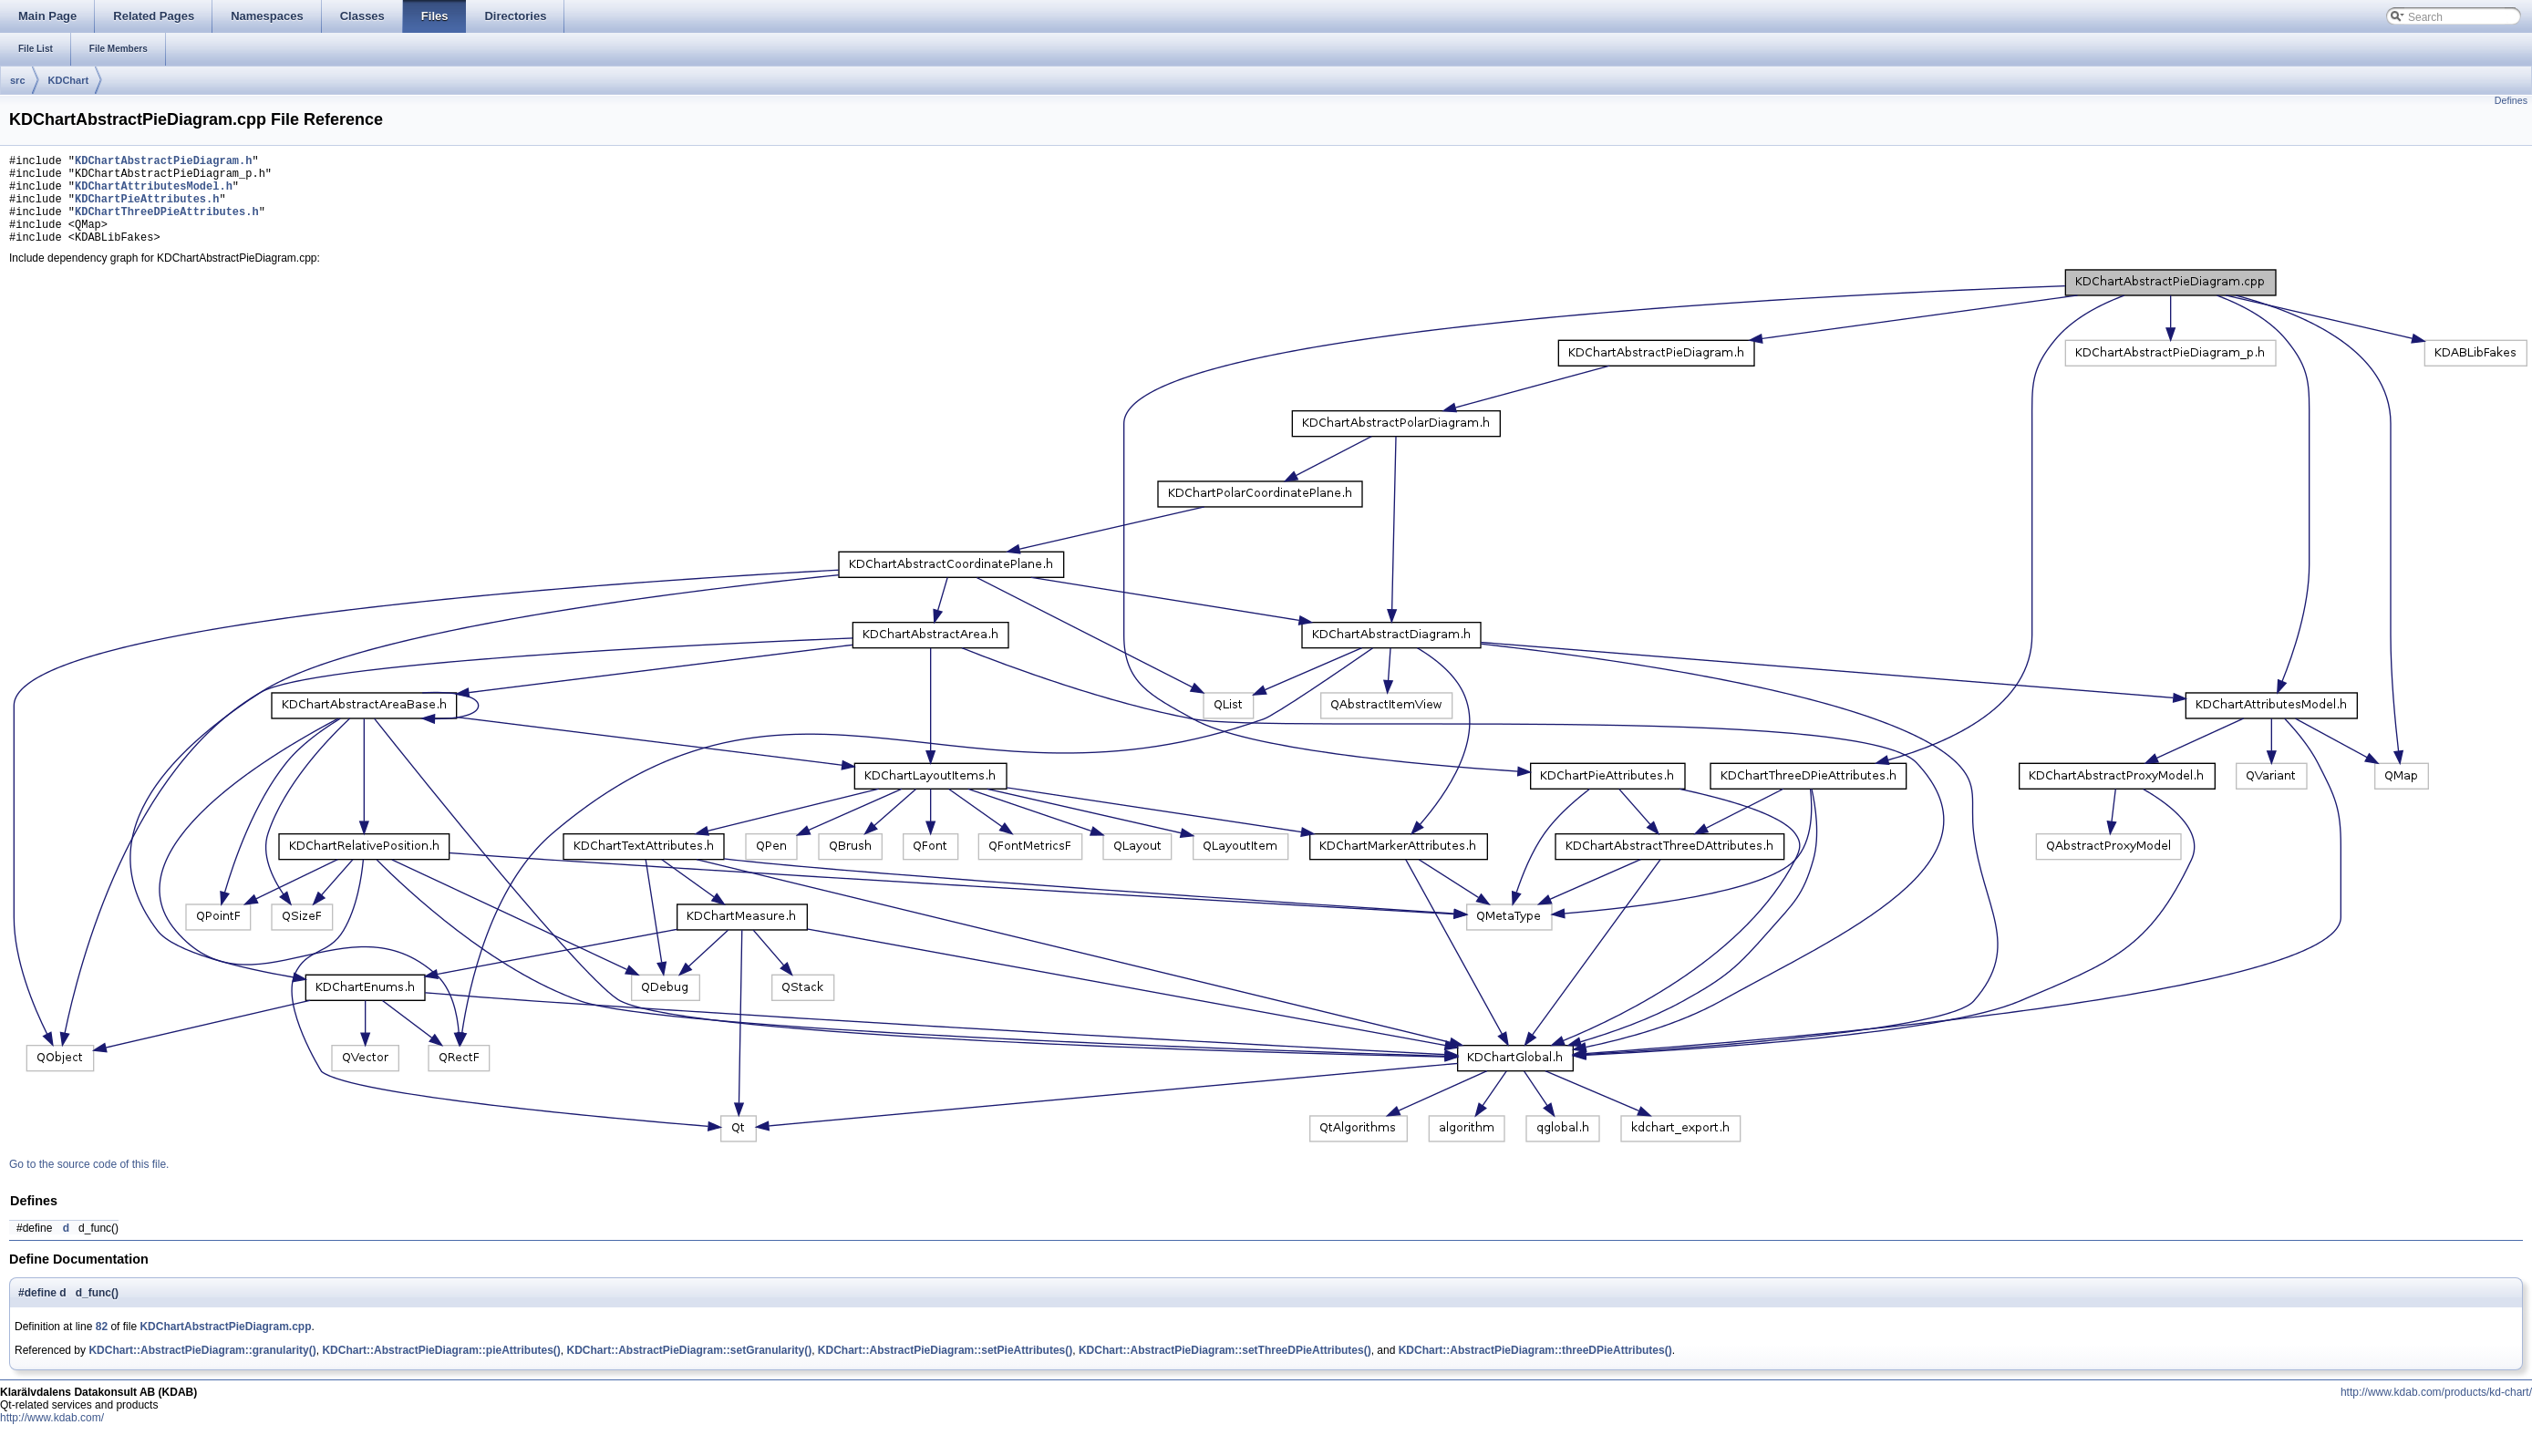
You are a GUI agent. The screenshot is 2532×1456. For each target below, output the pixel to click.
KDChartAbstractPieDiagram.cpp (225, 1345)
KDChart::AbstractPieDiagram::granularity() (201, 1369)
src (18, 80)
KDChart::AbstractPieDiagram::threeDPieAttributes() (1535, 1369)
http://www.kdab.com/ (52, 1436)
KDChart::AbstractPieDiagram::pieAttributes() (441, 1369)
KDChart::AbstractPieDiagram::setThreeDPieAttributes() (1225, 1369)
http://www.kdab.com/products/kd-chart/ (2436, 1411)
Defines (2511, 100)
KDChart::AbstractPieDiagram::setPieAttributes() (945, 1369)
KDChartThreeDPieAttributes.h (167, 224)
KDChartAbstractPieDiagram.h (163, 162)
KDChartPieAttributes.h (147, 209)
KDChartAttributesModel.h (154, 193)
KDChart (68, 80)
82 (102, 1345)
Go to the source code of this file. (89, 1183)
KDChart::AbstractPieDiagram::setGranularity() (688, 1369)
